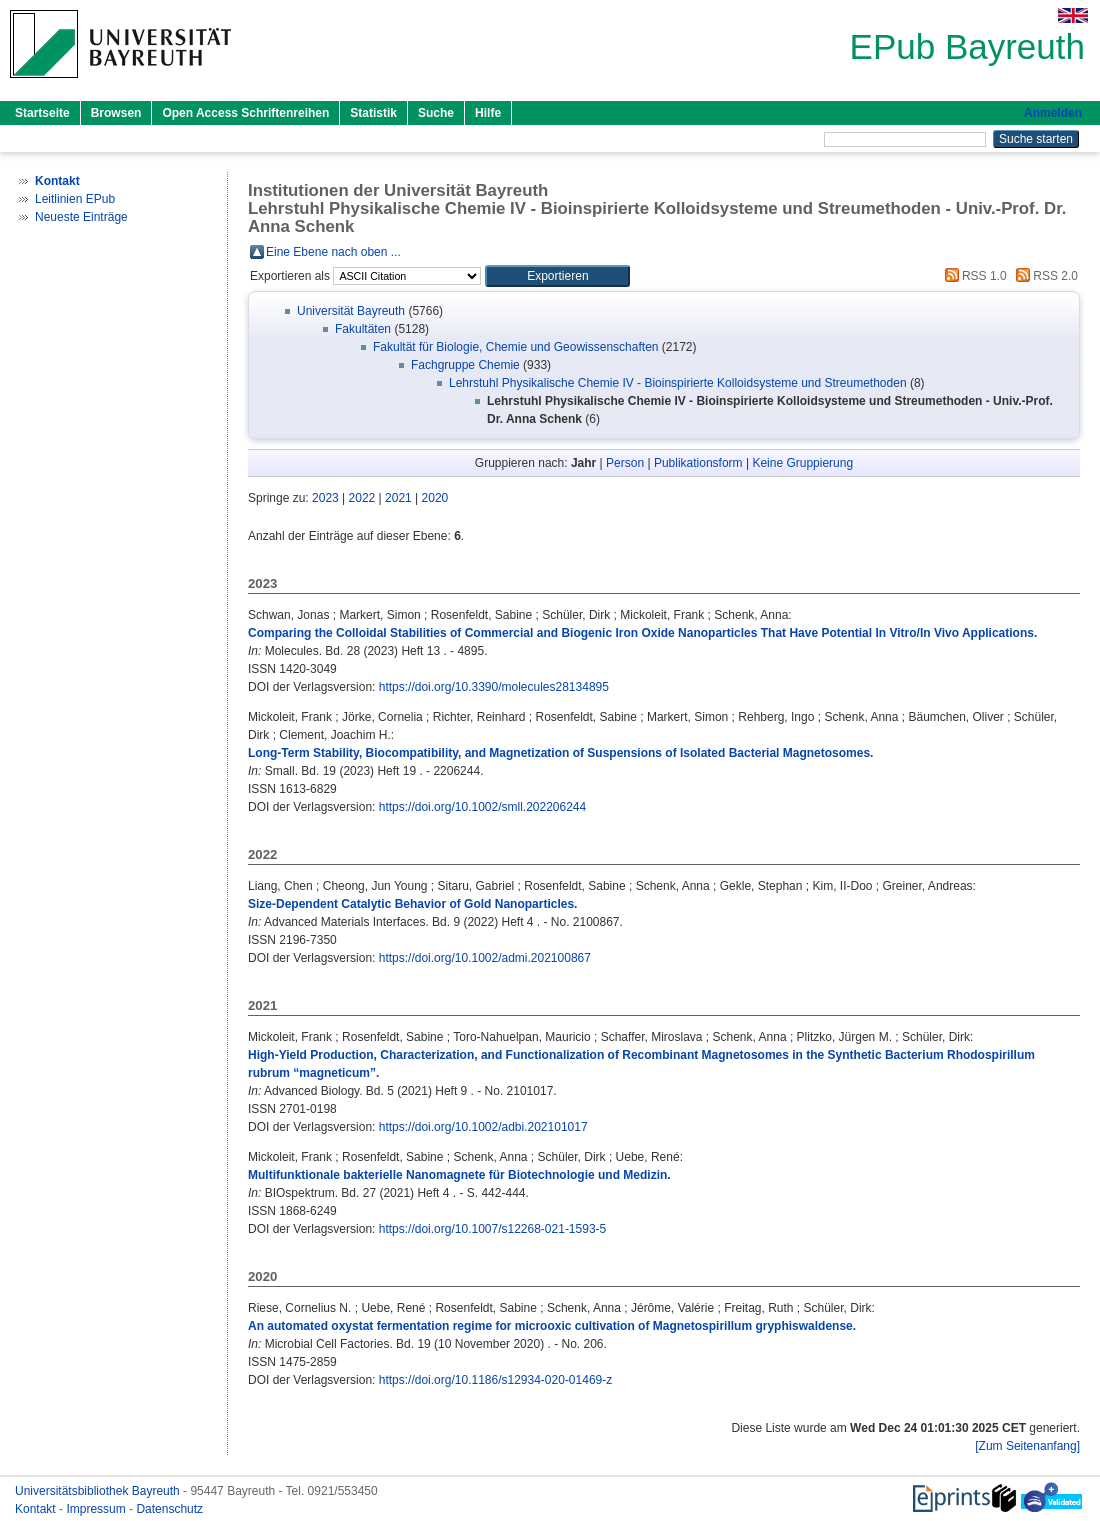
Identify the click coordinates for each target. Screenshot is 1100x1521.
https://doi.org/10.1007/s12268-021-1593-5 (493, 1229)
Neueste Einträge (81, 217)
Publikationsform (698, 463)
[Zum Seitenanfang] (1027, 1446)
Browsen (116, 113)
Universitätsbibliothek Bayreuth (99, 1491)
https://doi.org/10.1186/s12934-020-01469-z (496, 1380)
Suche (436, 113)
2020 (435, 498)
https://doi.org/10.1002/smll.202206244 (482, 807)
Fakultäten (363, 329)
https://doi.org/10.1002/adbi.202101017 (483, 1127)
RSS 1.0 (973, 276)
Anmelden (1053, 113)
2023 (325, 498)
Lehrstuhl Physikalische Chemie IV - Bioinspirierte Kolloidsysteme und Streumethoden (678, 383)
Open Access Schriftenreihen (245, 113)
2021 (398, 498)
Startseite (42, 113)
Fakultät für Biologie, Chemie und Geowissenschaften (516, 347)
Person (625, 463)
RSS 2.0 (1044, 276)
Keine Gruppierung (802, 463)
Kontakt (37, 1509)
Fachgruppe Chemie (465, 365)
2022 (362, 498)
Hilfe (488, 113)
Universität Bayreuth (351, 311)
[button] (557, 276)
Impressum (97, 1509)
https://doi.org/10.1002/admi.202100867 (485, 958)
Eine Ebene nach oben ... (333, 252)
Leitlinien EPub (75, 199)
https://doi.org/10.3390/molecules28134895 (494, 687)
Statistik (373, 113)
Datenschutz (169, 1509)
